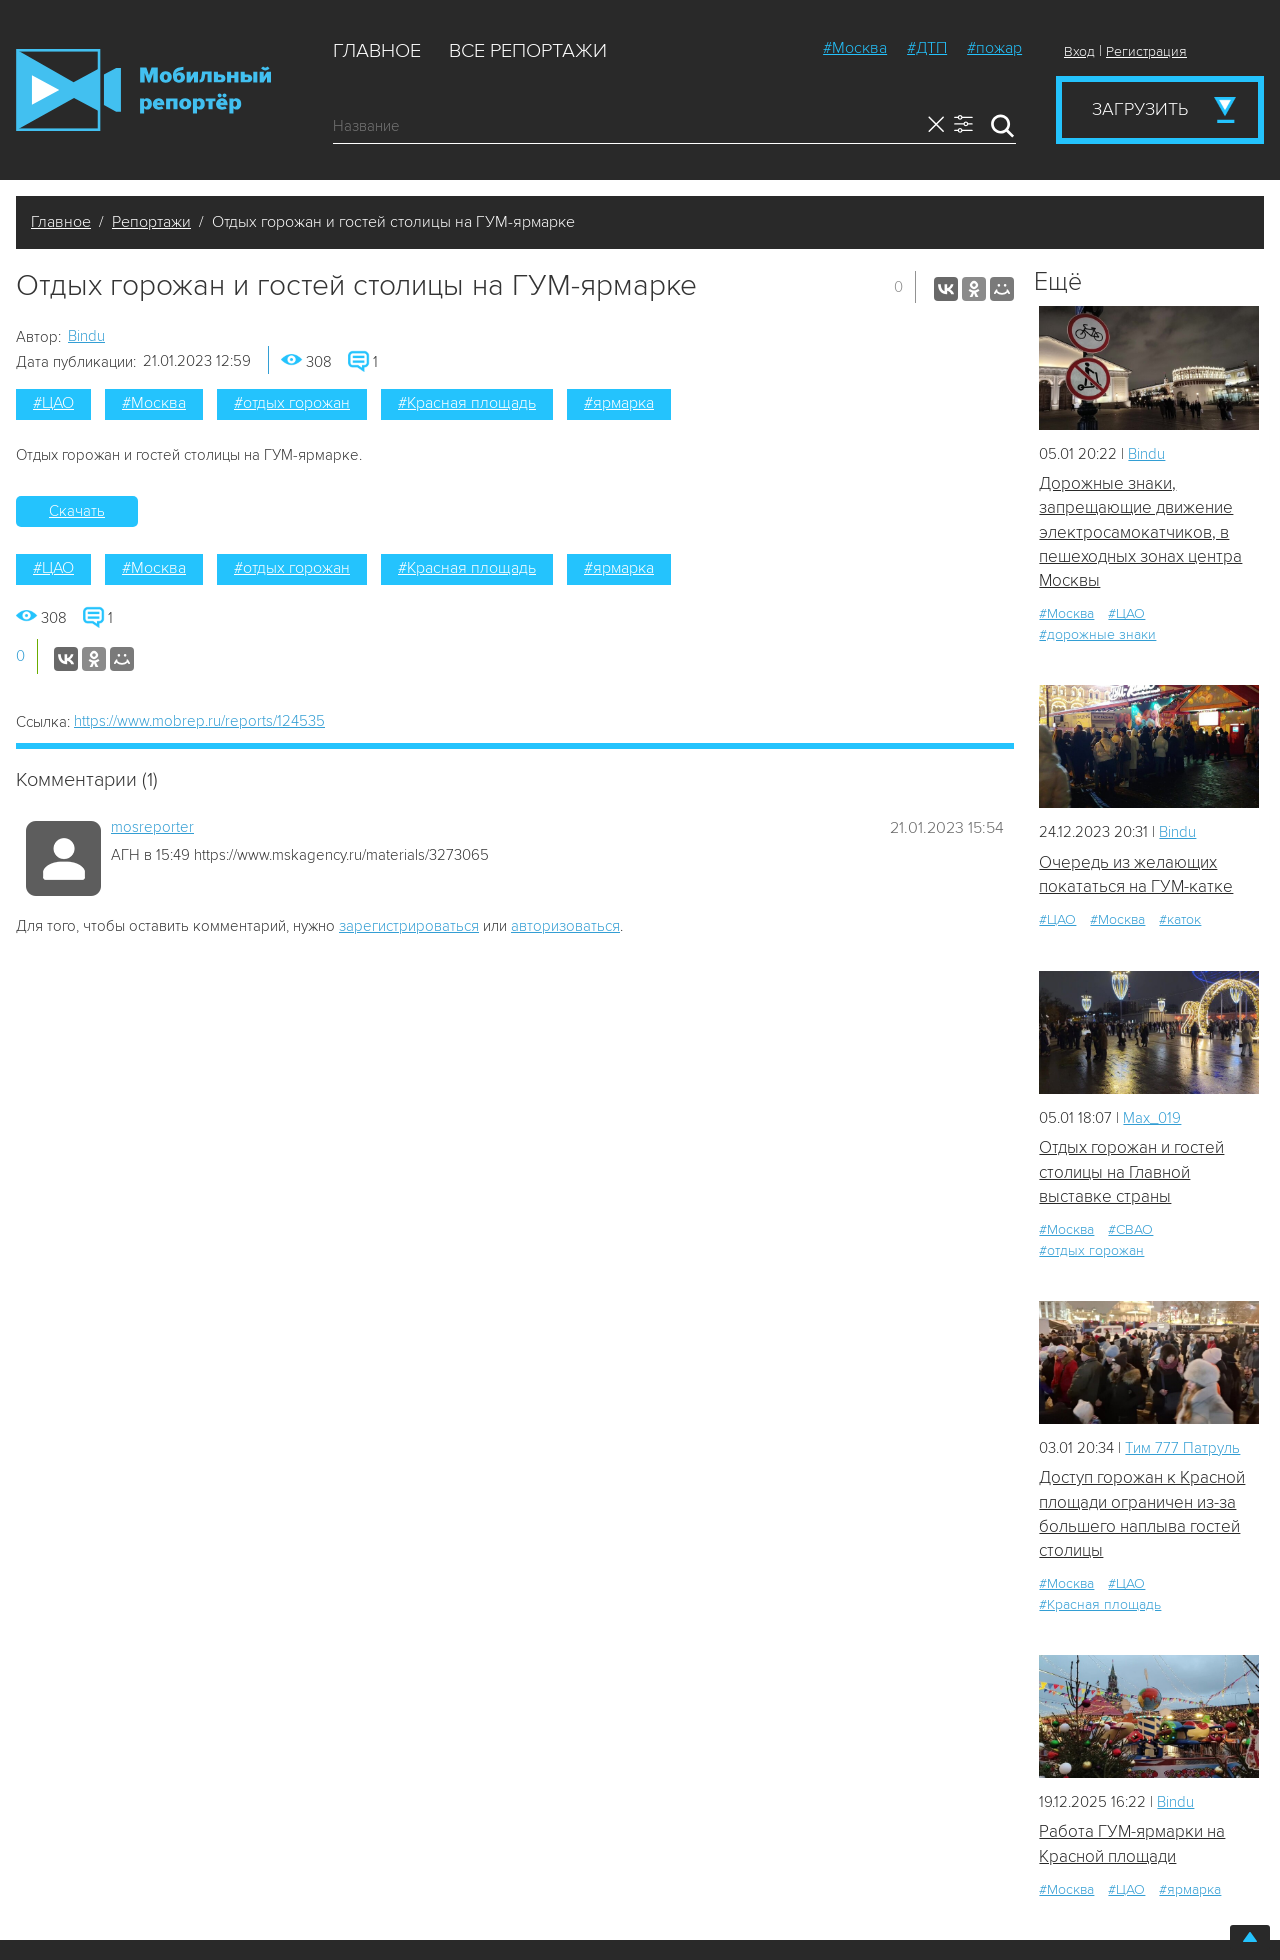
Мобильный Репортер (143, 90)
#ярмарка (619, 403)
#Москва (855, 48)
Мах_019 (1152, 1118)
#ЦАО (53, 403)
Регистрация (1146, 51)
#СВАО (1130, 1229)
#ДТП (927, 48)
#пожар (994, 48)
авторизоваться (565, 926)
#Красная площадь (467, 403)
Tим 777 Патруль (1182, 1448)
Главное (377, 51)
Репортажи (151, 222)
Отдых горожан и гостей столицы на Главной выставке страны (1131, 1172)
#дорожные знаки (1097, 634)
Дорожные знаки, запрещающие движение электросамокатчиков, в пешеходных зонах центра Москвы (1140, 532)
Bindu (86, 336)
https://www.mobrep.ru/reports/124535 (199, 721)
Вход (1079, 51)
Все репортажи (528, 51)
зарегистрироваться (409, 926)
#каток (1180, 919)
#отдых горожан (292, 403)
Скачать (77, 511)
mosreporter (152, 827)
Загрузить (1140, 109)
